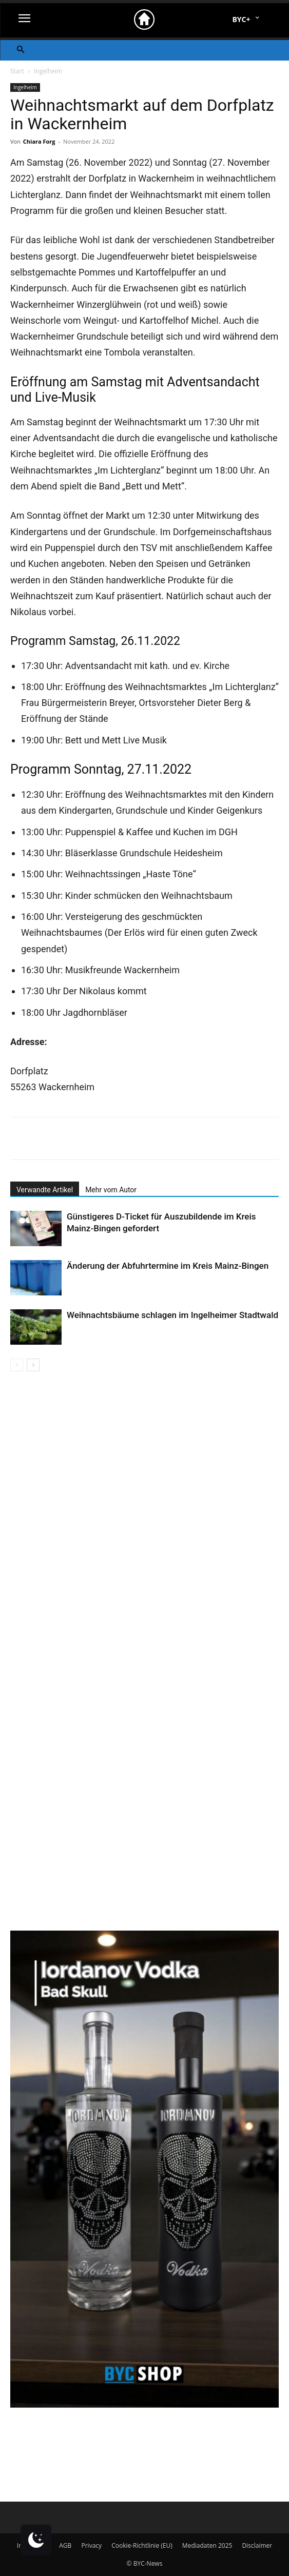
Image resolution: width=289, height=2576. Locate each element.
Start (17, 71)
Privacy (91, 2545)
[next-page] (33, 1365)
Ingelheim (48, 71)
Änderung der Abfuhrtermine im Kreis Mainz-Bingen (167, 1266)
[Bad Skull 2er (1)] (144, 2405)
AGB (65, 2545)
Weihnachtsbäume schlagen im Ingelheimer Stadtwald (172, 1315)
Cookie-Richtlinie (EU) (141, 2545)
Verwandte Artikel (44, 1190)
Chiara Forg (39, 141)
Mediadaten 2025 (207, 2545)
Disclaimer (257, 2545)
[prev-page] (16, 1365)
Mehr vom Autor (111, 1190)
